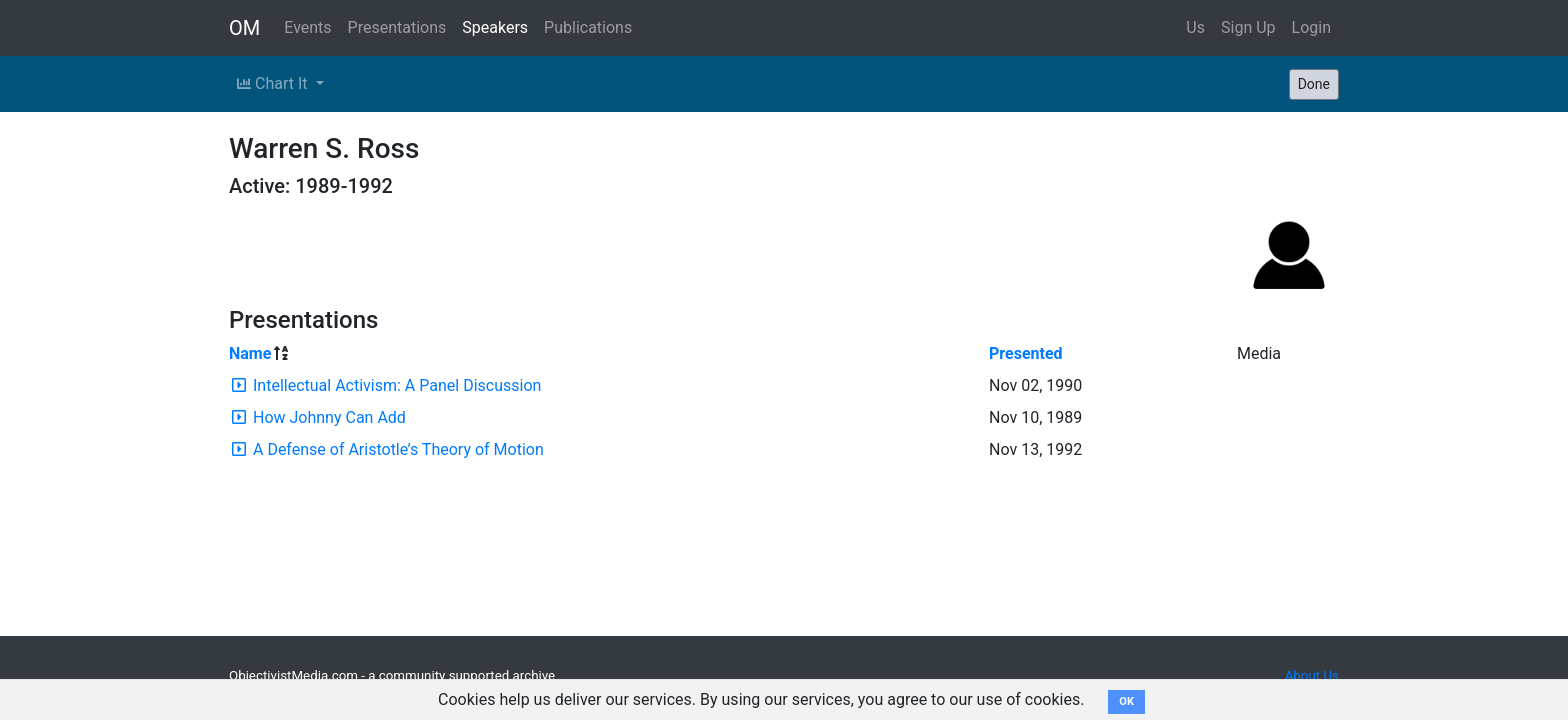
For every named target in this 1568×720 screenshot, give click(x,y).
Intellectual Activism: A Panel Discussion (397, 385)
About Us (1312, 675)
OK (1126, 701)
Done (1314, 84)
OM (244, 28)
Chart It (274, 83)
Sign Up (1248, 27)
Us (1195, 27)
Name (250, 353)
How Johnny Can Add (329, 417)
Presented (1026, 353)
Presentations (397, 27)
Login (1311, 27)
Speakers (495, 27)
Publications (588, 27)
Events (307, 27)
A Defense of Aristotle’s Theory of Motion (398, 449)
